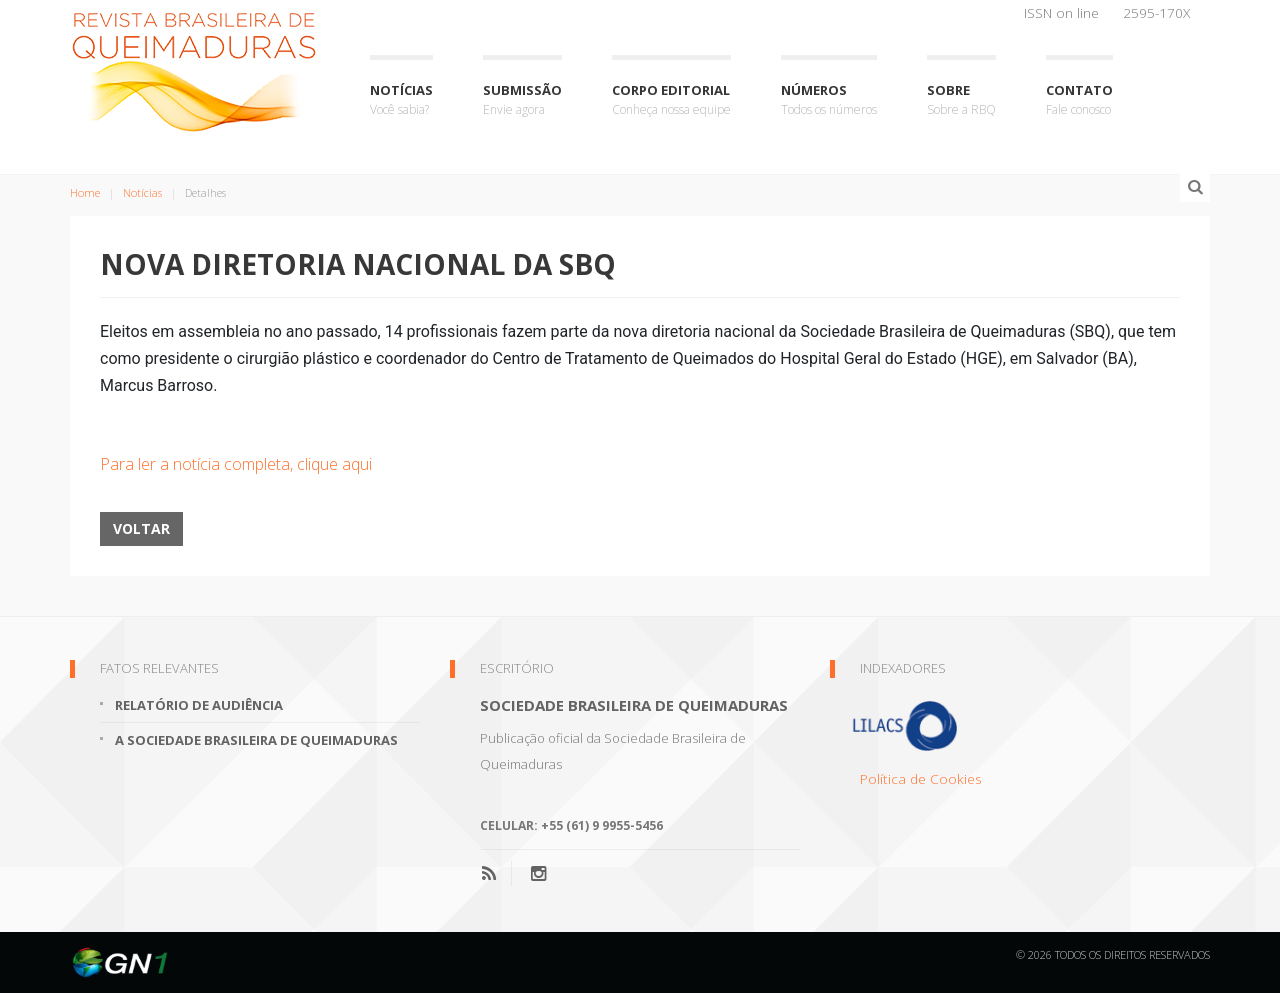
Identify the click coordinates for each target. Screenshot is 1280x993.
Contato (1079, 100)
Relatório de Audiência (199, 705)
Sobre (961, 100)
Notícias (401, 100)
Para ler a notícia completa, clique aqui (236, 464)
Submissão (522, 100)
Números (829, 100)
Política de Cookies (921, 778)
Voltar (141, 528)
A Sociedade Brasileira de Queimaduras (256, 740)
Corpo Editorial (671, 100)
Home (85, 192)
